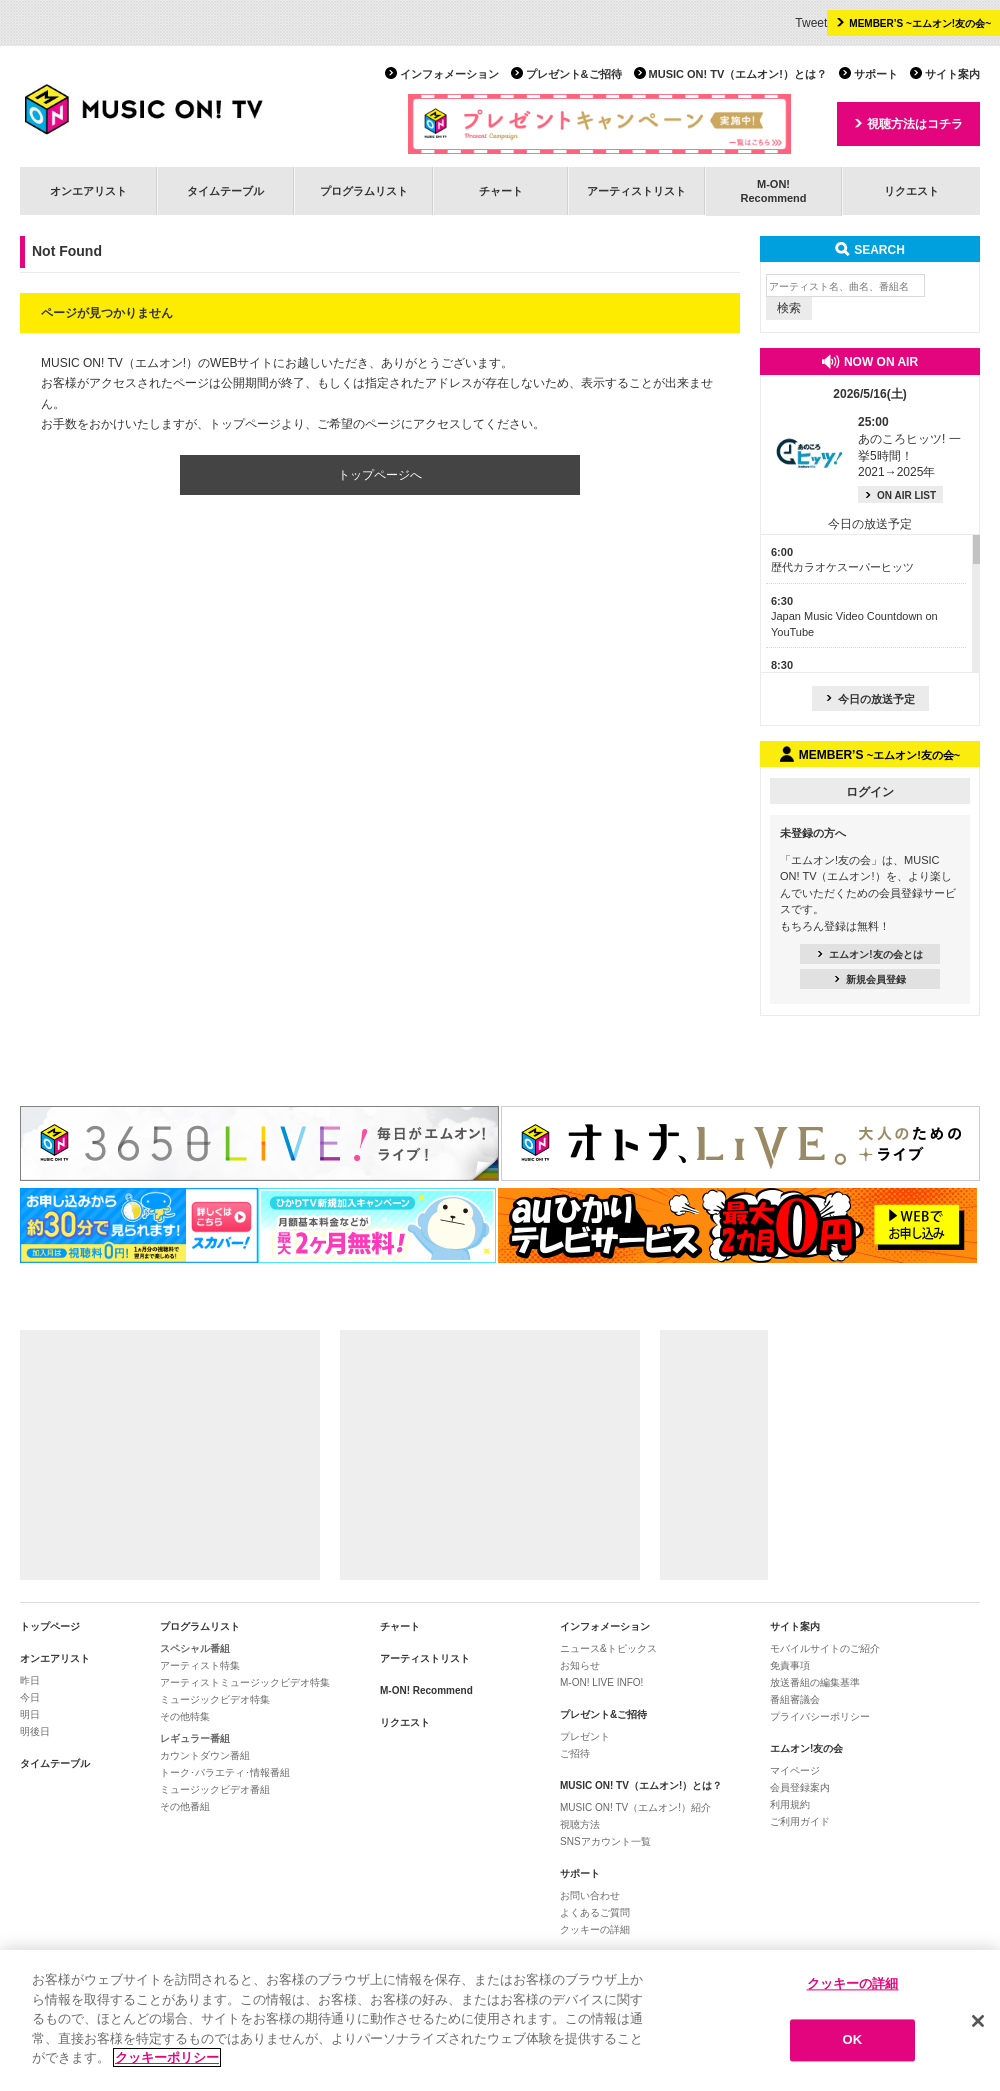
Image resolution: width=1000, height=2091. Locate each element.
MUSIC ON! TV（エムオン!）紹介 (635, 1807)
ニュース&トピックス (608, 1648)
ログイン (870, 792)
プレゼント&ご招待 (574, 74)
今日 (30, 1697)
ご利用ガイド (800, 1821)
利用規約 (790, 1804)
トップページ (50, 1626)
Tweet (811, 23)
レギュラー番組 (195, 1738)
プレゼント (585, 1736)
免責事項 (790, 1665)
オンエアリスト (88, 191)
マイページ (795, 1770)
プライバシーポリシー (820, 1716)
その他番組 (185, 1806)
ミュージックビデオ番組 (215, 1789)
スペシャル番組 (195, 1648)
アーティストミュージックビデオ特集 (245, 1682)
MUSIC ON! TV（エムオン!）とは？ (738, 74)
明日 (30, 1714)
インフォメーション (449, 74)
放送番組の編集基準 (815, 1682)
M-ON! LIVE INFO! (601, 1682)
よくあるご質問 (595, 1912)
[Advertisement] (170, 1455)
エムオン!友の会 (806, 1748)
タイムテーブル (225, 191)
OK (853, 2040)
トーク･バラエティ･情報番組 (225, 1772)
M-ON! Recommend (426, 1690)
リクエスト (911, 191)
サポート (876, 74)
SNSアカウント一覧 (605, 1841)
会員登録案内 (800, 1787)
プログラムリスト (364, 191)
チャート (501, 191)
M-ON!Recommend (773, 190)
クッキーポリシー (167, 2058)
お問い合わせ (590, 1895)
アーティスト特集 (200, 1665)
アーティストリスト (636, 191)
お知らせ (580, 1665)
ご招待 (575, 1753)
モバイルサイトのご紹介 (825, 1648)
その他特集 (185, 1716)
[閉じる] (978, 2021)
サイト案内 (952, 74)
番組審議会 (795, 1699)
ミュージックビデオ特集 (215, 1699)
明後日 (35, 1731)
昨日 (30, 1680)
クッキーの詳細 (595, 1929)
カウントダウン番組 (205, 1755)
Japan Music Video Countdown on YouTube (854, 616)
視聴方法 (580, 1824)
